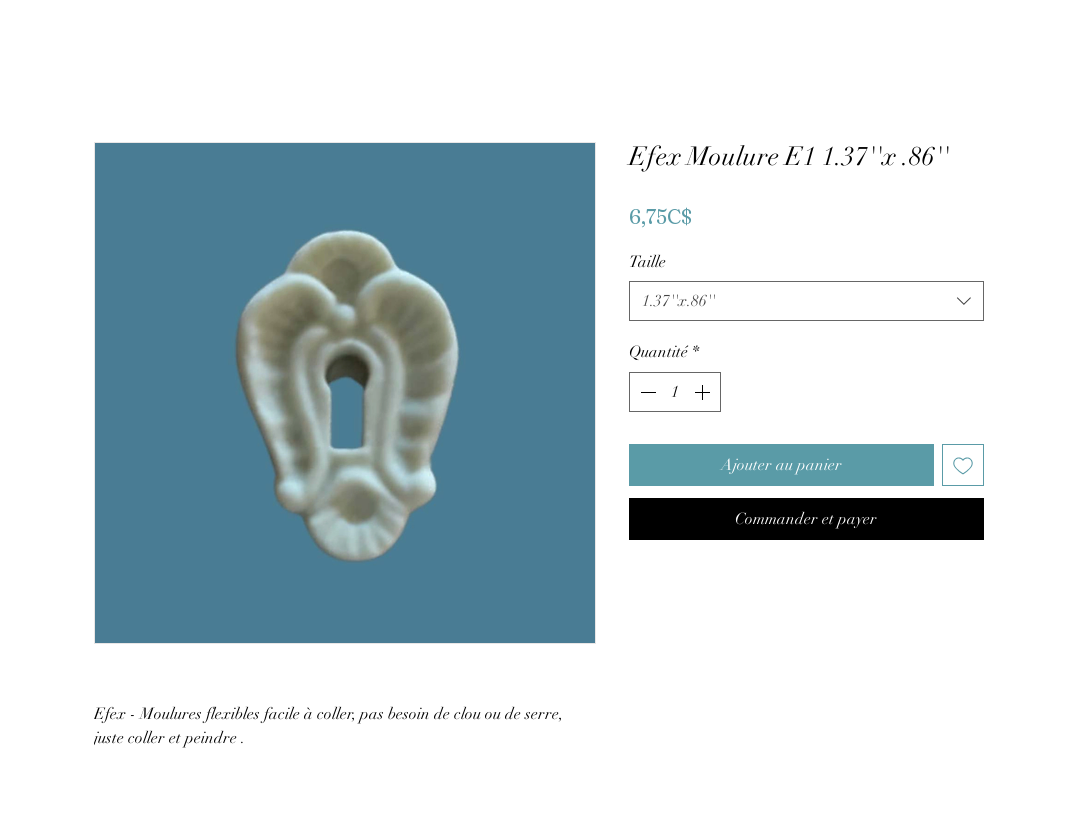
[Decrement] (646, 392)
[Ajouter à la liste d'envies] (963, 465)
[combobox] (806, 301)
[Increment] (704, 392)
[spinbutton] (675, 392)
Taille (647, 262)
